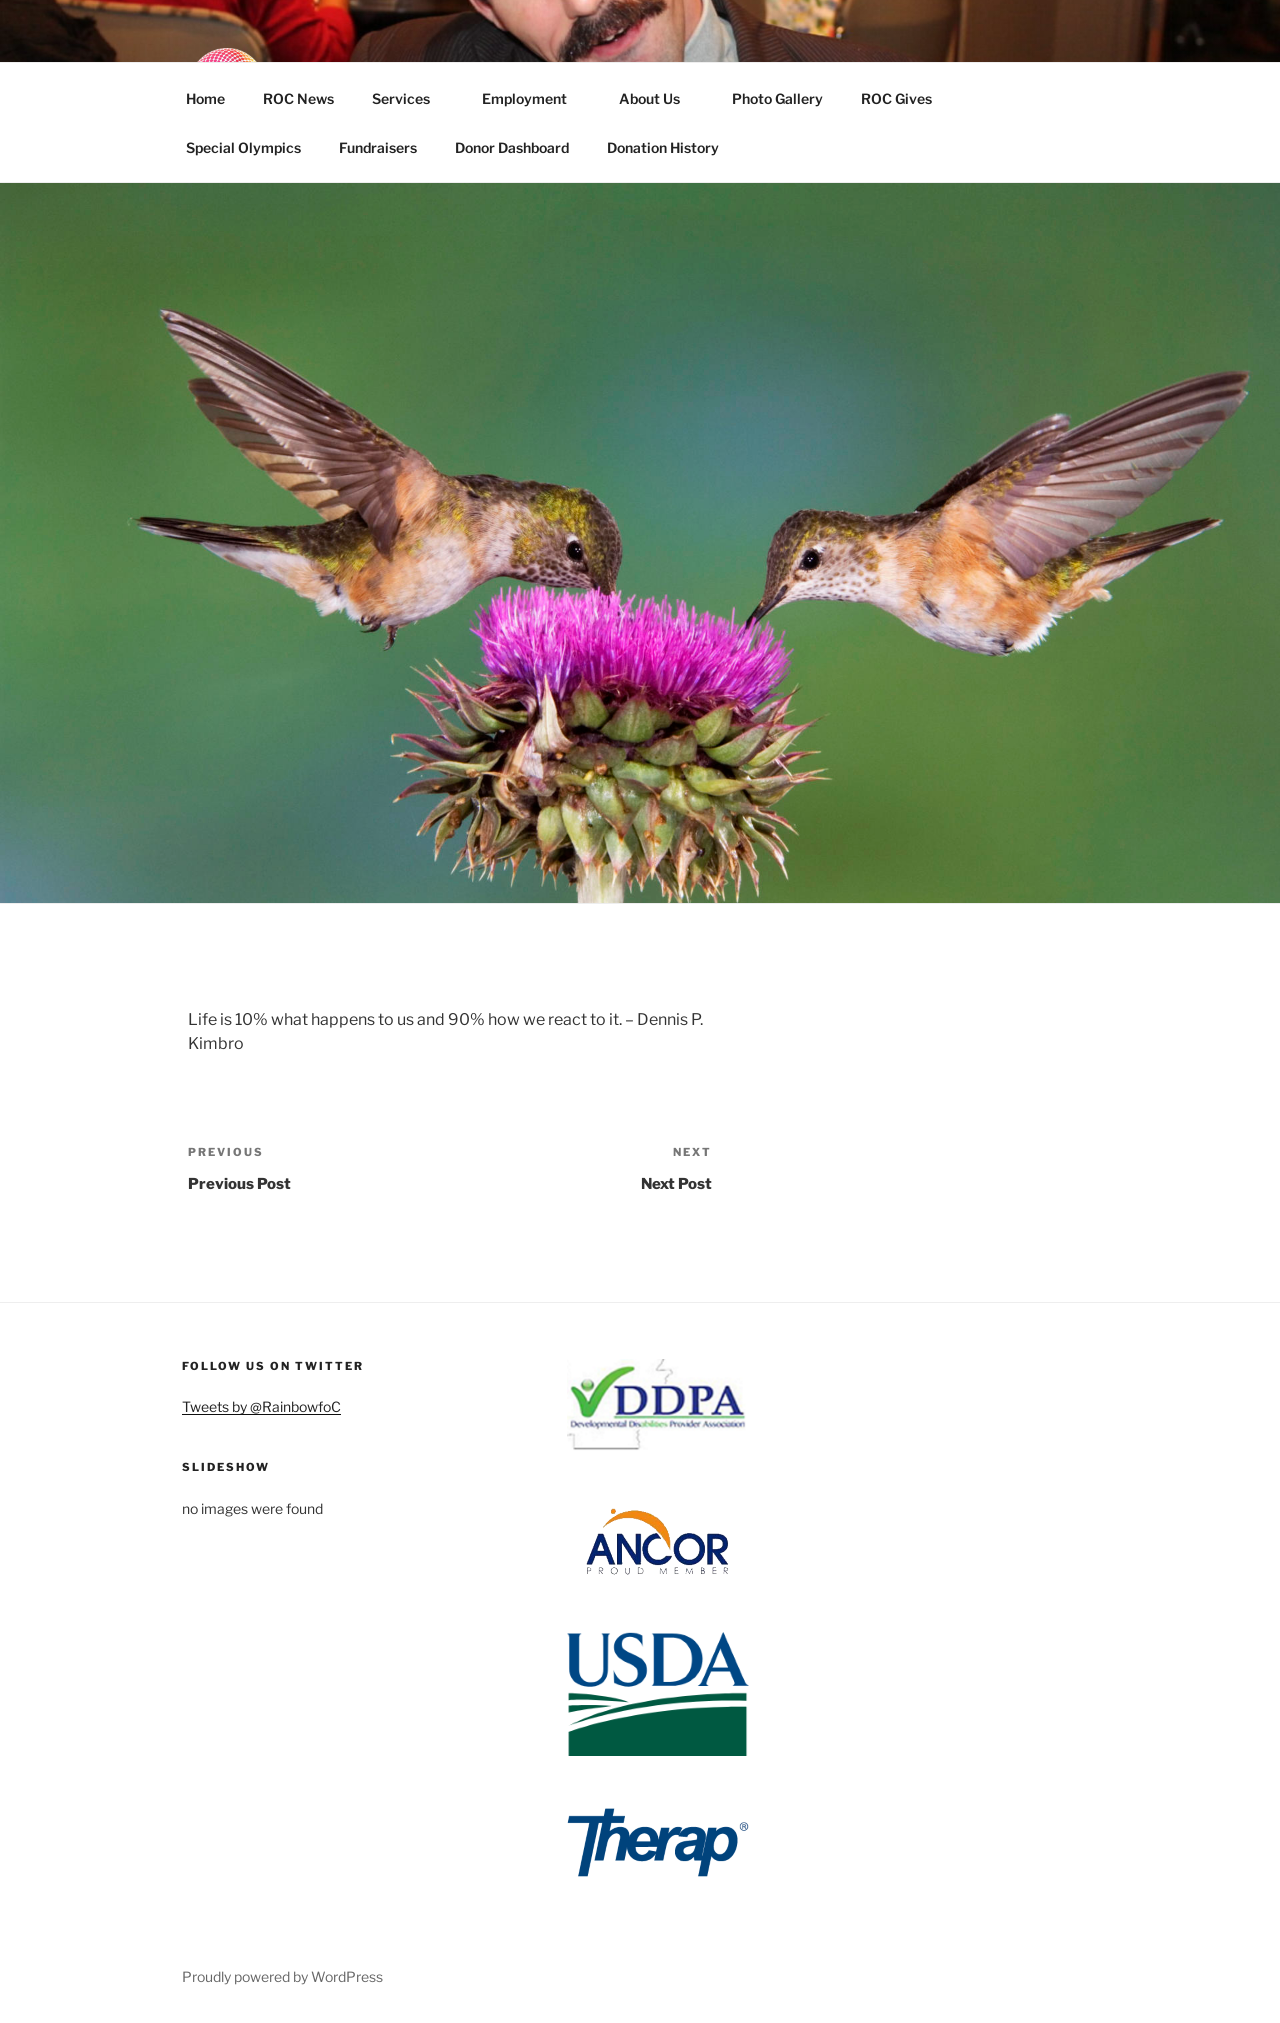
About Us (659, 98)
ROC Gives (906, 98)
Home (205, 98)
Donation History (663, 147)
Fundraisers (378, 147)
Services (410, 98)
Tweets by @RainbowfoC (261, 1406)
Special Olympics (243, 147)
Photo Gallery (777, 98)
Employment (534, 98)
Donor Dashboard (512, 147)
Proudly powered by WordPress (282, 1976)
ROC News (298, 98)
